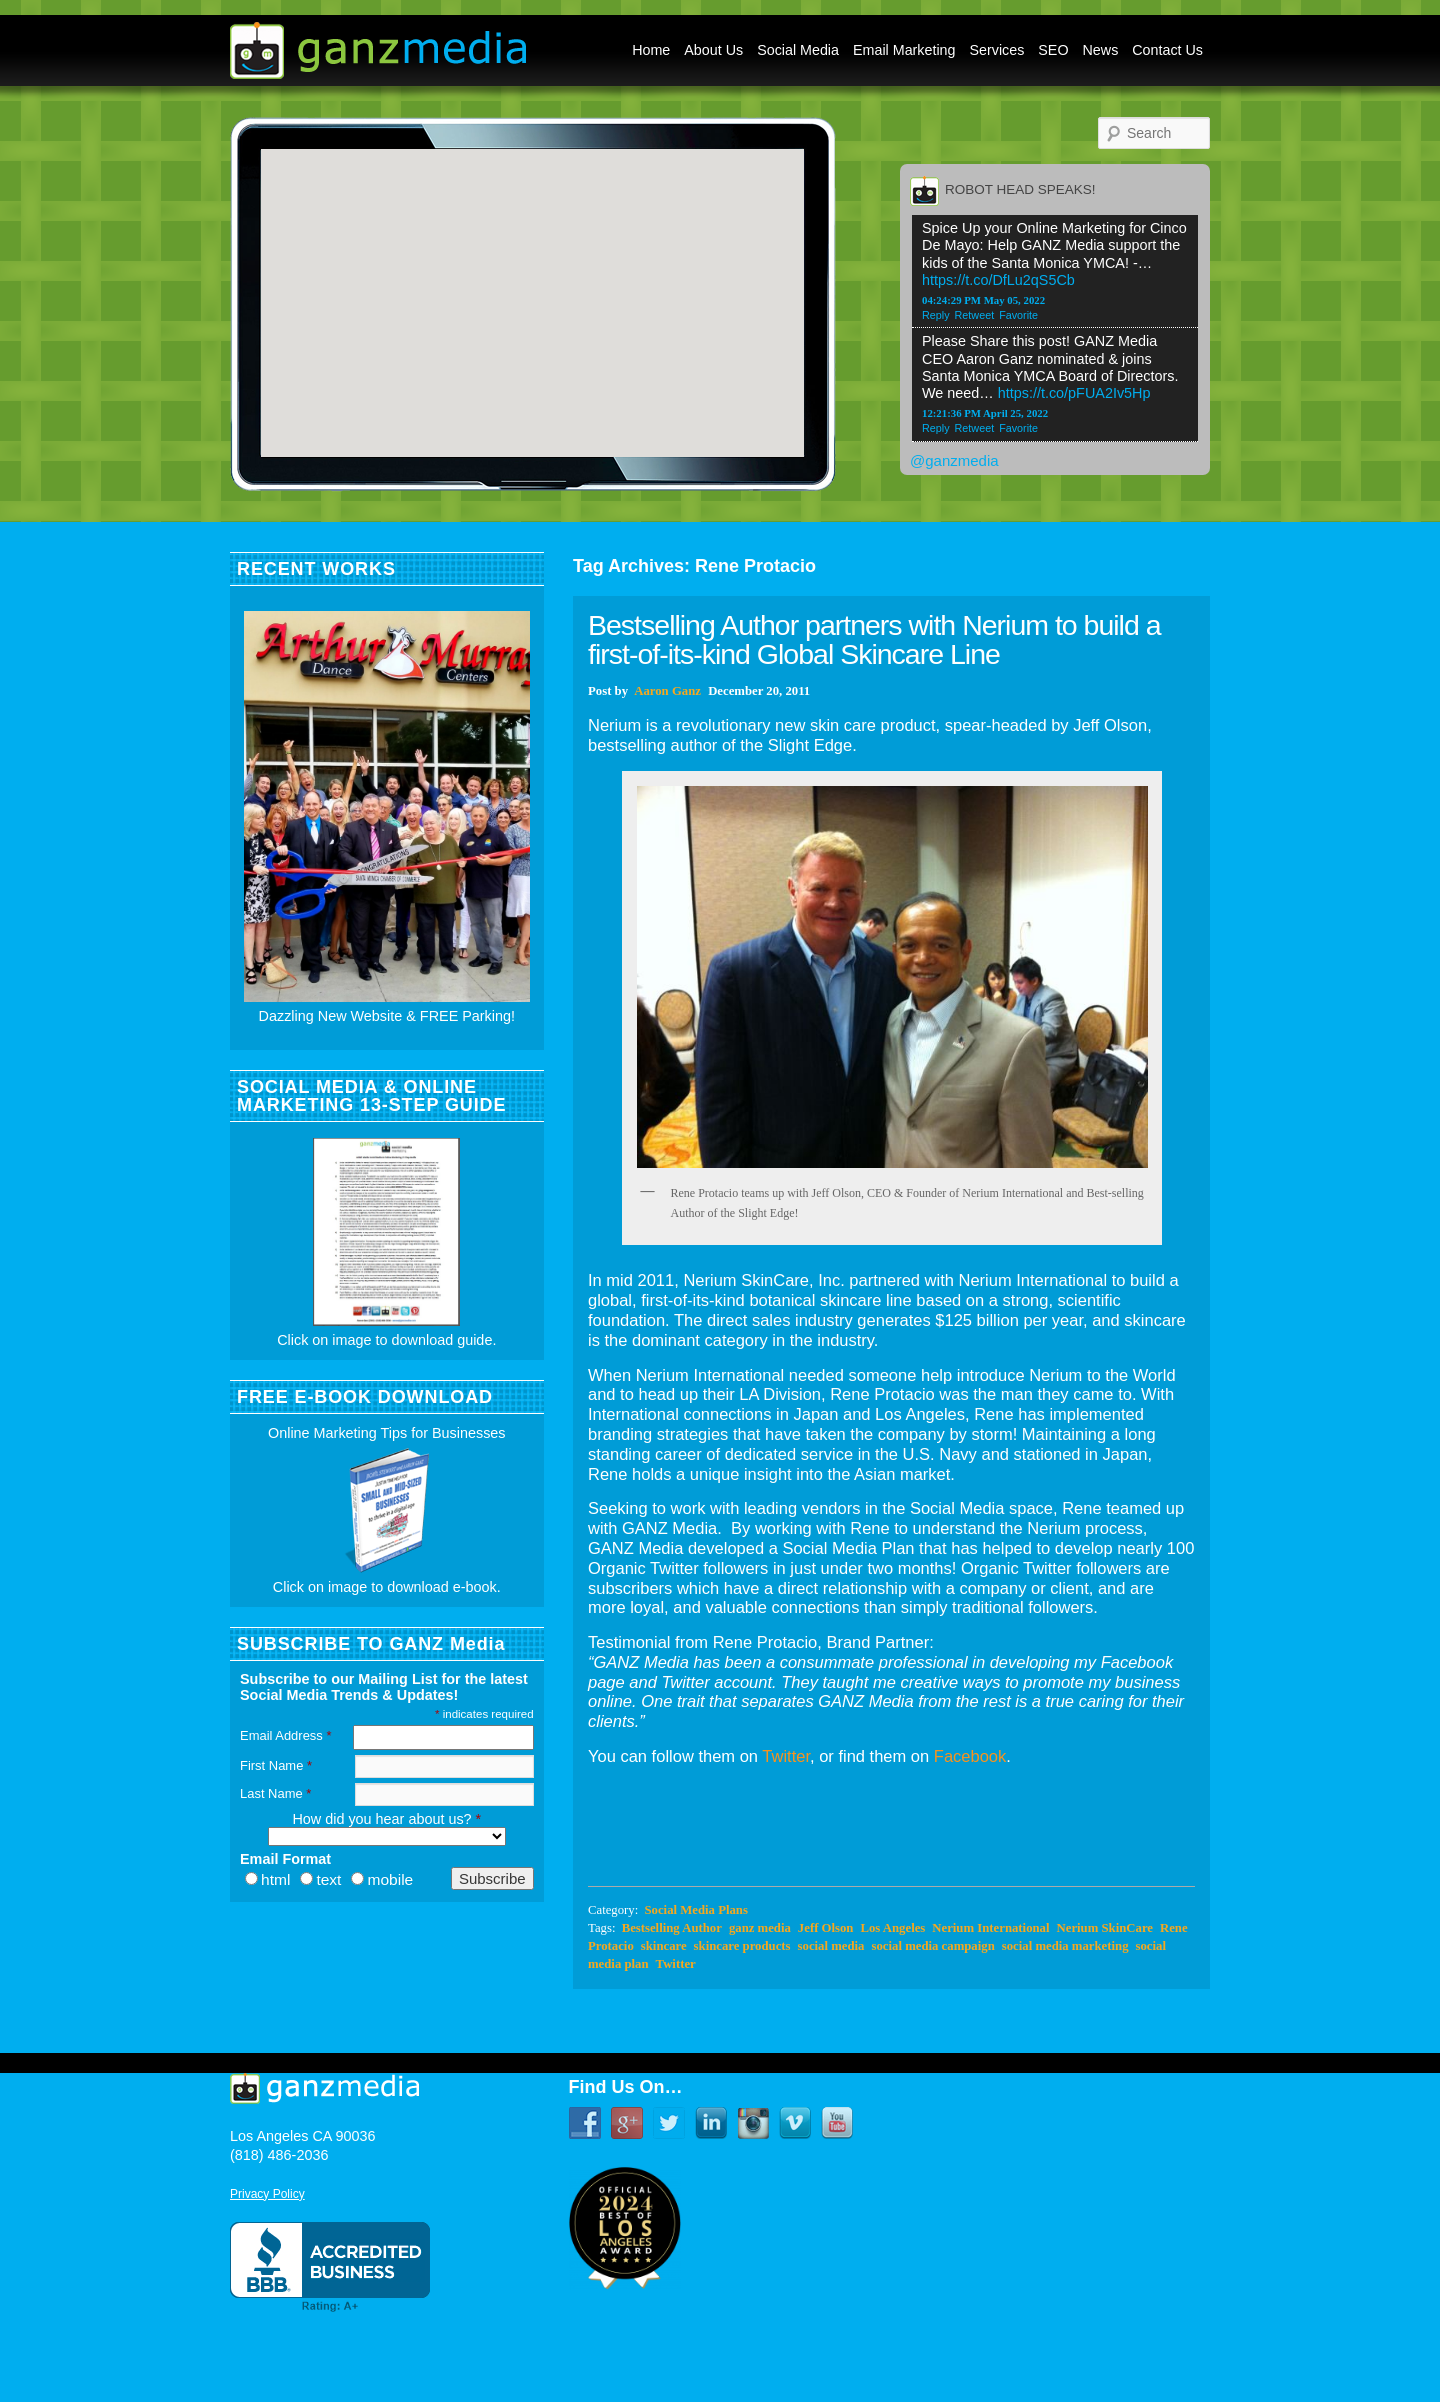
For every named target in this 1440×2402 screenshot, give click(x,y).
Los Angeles (892, 1928)
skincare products (742, 1946)
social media (831, 1946)
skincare (664, 1946)
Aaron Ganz (667, 691)
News (1101, 50)
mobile (390, 1879)
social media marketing (1065, 1946)
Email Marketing (904, 50)
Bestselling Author (672, 1928)
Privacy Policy (267, 2194)
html (275, 1879)
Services (997, 50)
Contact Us (1167, 50)
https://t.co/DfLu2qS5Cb (998, 280)
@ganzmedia (954, 460)
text (328, 1879)
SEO (1053, 50)
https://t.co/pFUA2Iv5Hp (1074, 393)
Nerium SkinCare (1105, 1928)
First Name (276, 1765)
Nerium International (990, 1928)
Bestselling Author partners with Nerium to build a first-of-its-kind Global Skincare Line (874, 639)
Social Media (798, 50)
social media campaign (933, 1946)
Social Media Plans (695, 1910)
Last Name (275, 1793)
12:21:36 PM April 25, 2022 (985, 413)
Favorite (1018, 315)
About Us (713, 50)
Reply (936, 315)
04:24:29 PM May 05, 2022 (983, 300)
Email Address (285, 1735)
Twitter (786, 1756)
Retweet (975, 315)
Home (651, 50)
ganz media (760, 1928)
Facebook (970, 1756)
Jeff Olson (826, 1928)
